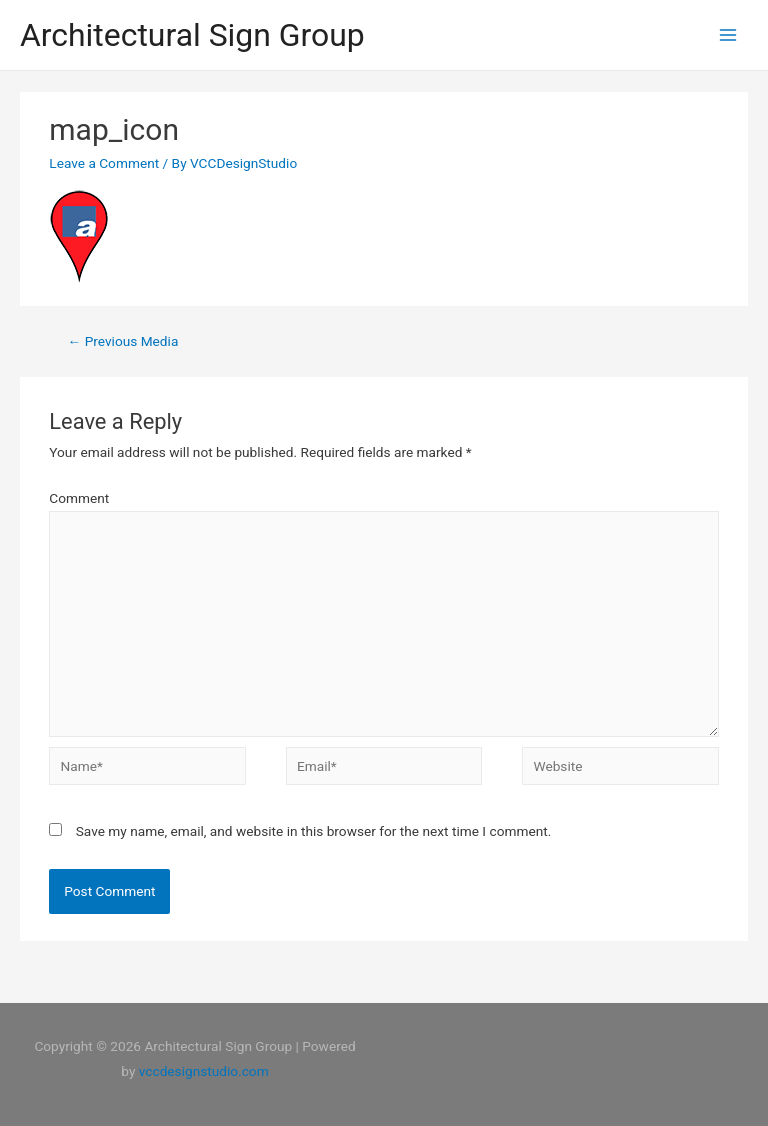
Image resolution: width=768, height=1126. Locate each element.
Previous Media (123, 341)
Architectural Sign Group (192, 35)
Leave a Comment (104, 163)
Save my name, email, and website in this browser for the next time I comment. (314, 831)
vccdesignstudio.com (204, 1071)
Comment (79, 498)
